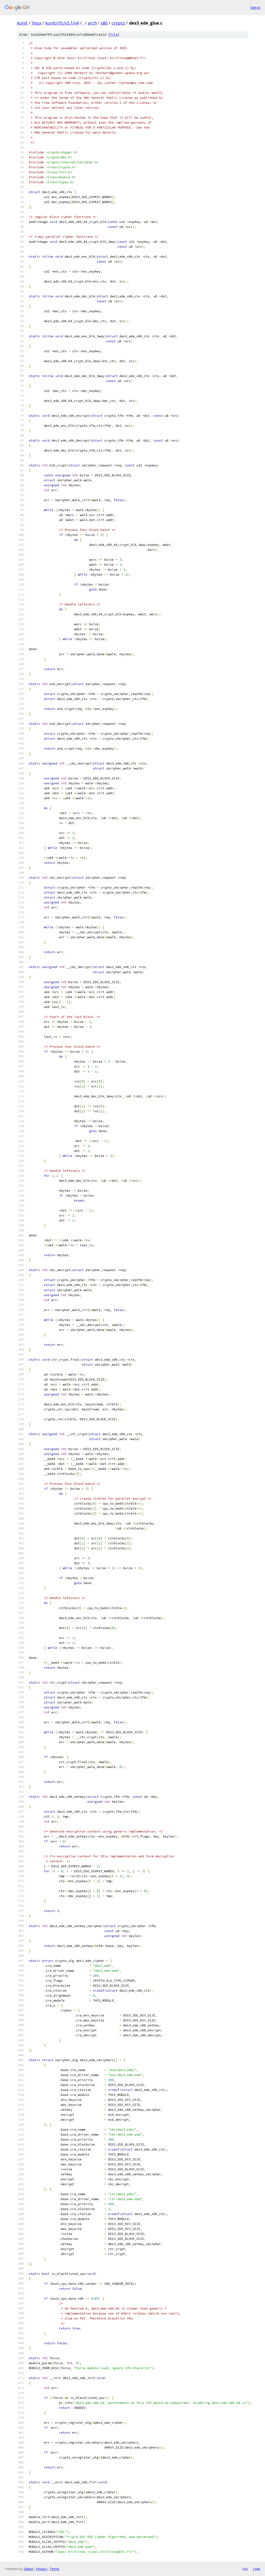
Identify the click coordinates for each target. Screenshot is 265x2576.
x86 (104, 23)
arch (92, 23)
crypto (118, 23)
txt (245, 2569)
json (256, 2569)
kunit (22, 23)
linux (36, 23)
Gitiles (28, 2569)
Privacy (41, 2569)
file (114, 35)
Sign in (255, 7)
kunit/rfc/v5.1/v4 (62, 23)
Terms (54, 2569)
